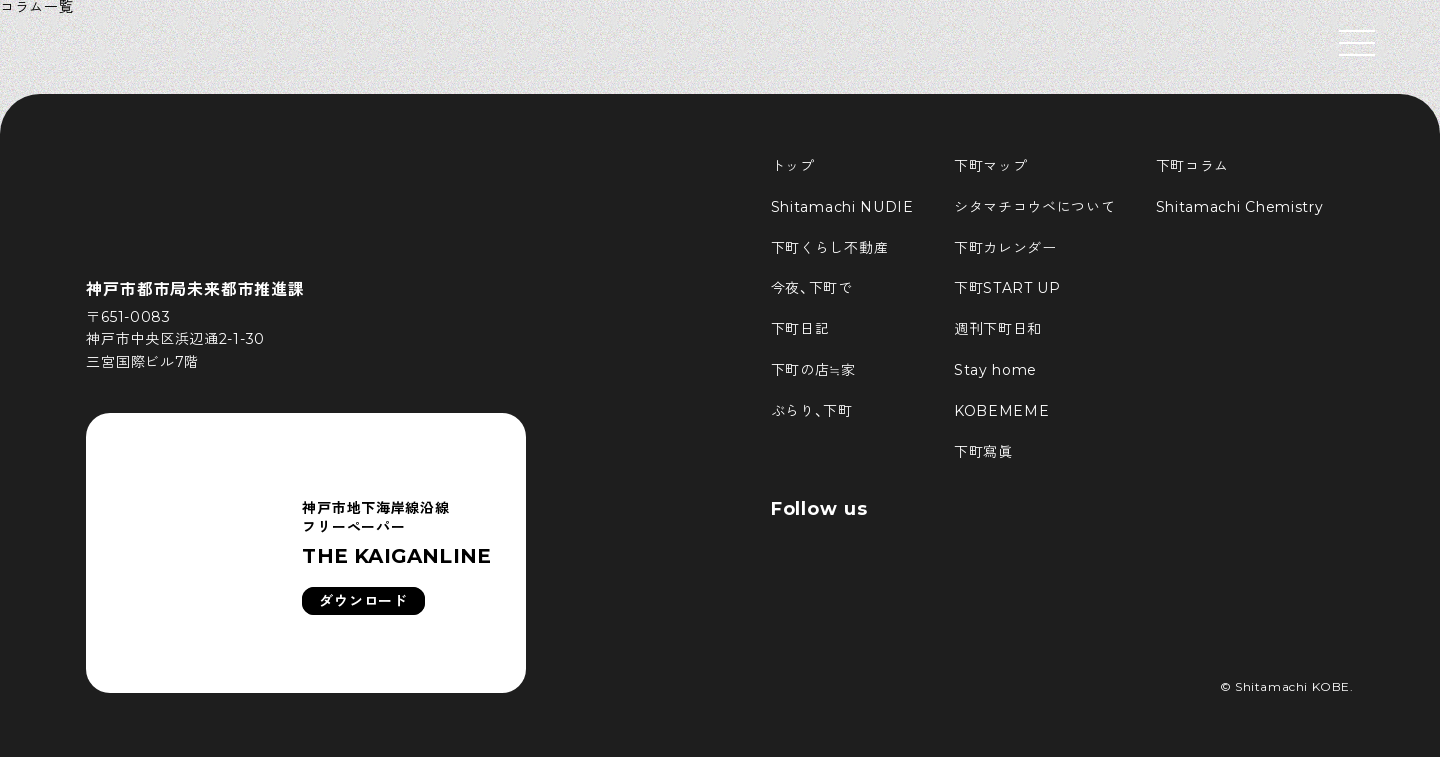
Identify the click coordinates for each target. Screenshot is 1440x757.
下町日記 (800, 329)
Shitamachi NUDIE (842, 207)
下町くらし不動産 (830, 248)
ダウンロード (363, 601)
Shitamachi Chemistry (1240, 207)
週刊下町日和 (998, 329)
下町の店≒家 (813, 370)
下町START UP (1007, 288)
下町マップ (991, 166)
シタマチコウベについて (1035, 207)
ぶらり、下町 (812, 411)
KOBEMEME (1002, 411)
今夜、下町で (812, 288)
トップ (793, 166)
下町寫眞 (983, 452)
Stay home (995, 370)
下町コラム (1193, 166)
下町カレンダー (1005, 248)
